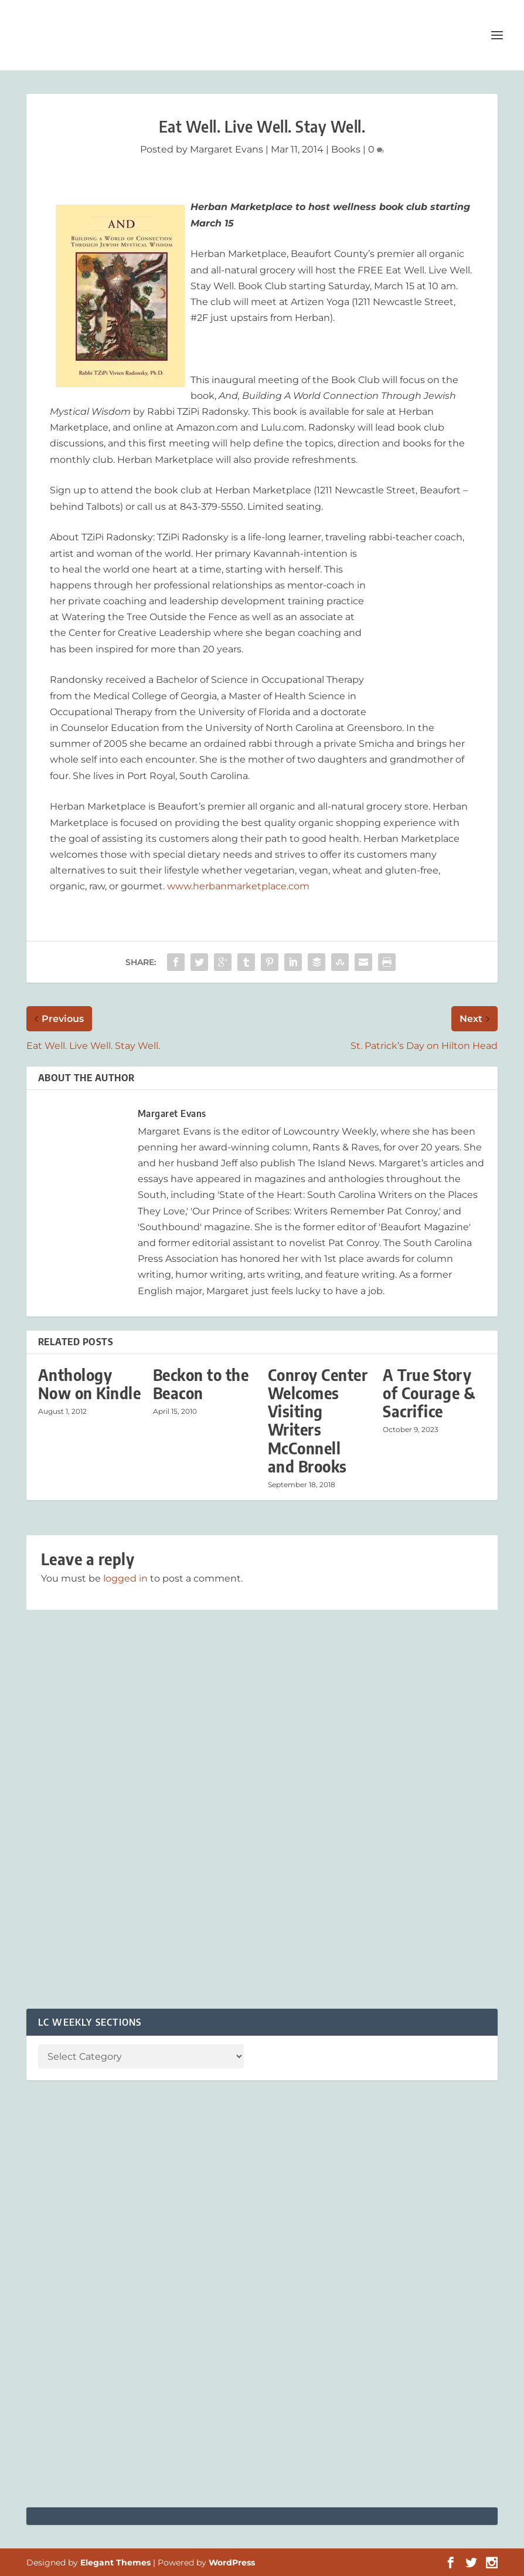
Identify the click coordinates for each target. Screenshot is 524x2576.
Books (345, 149)
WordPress (232, 2562)
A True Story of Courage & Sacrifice (429, 1393)
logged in (125, 1578)
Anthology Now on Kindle (89, 1384)
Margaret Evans (226, 149)
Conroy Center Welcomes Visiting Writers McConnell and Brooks (318, 1420)
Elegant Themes (115, 2562)
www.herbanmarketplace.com (238, 886)
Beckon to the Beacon (201, 1384)
